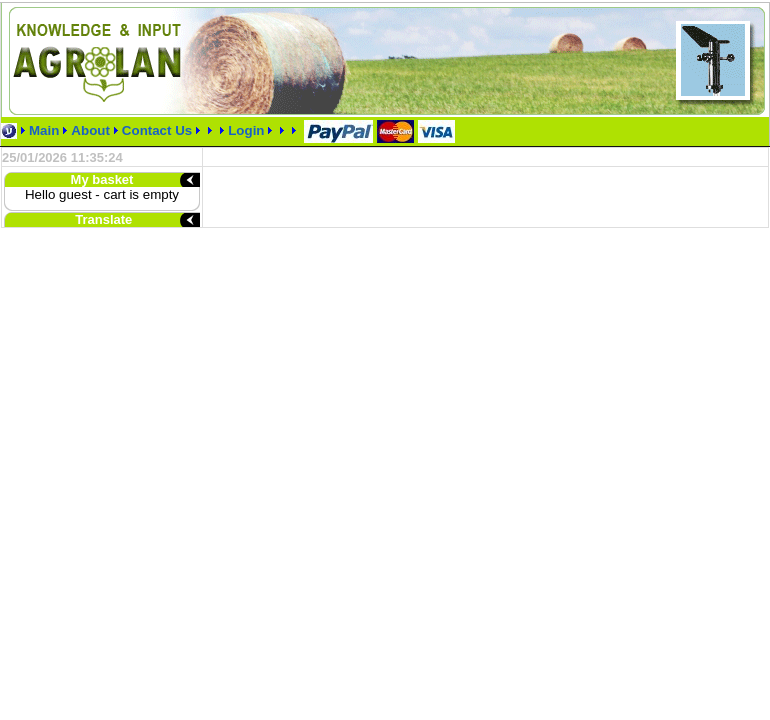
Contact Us (157, 130)
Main (44, 130)
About (90, 130)
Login (248, 130)
